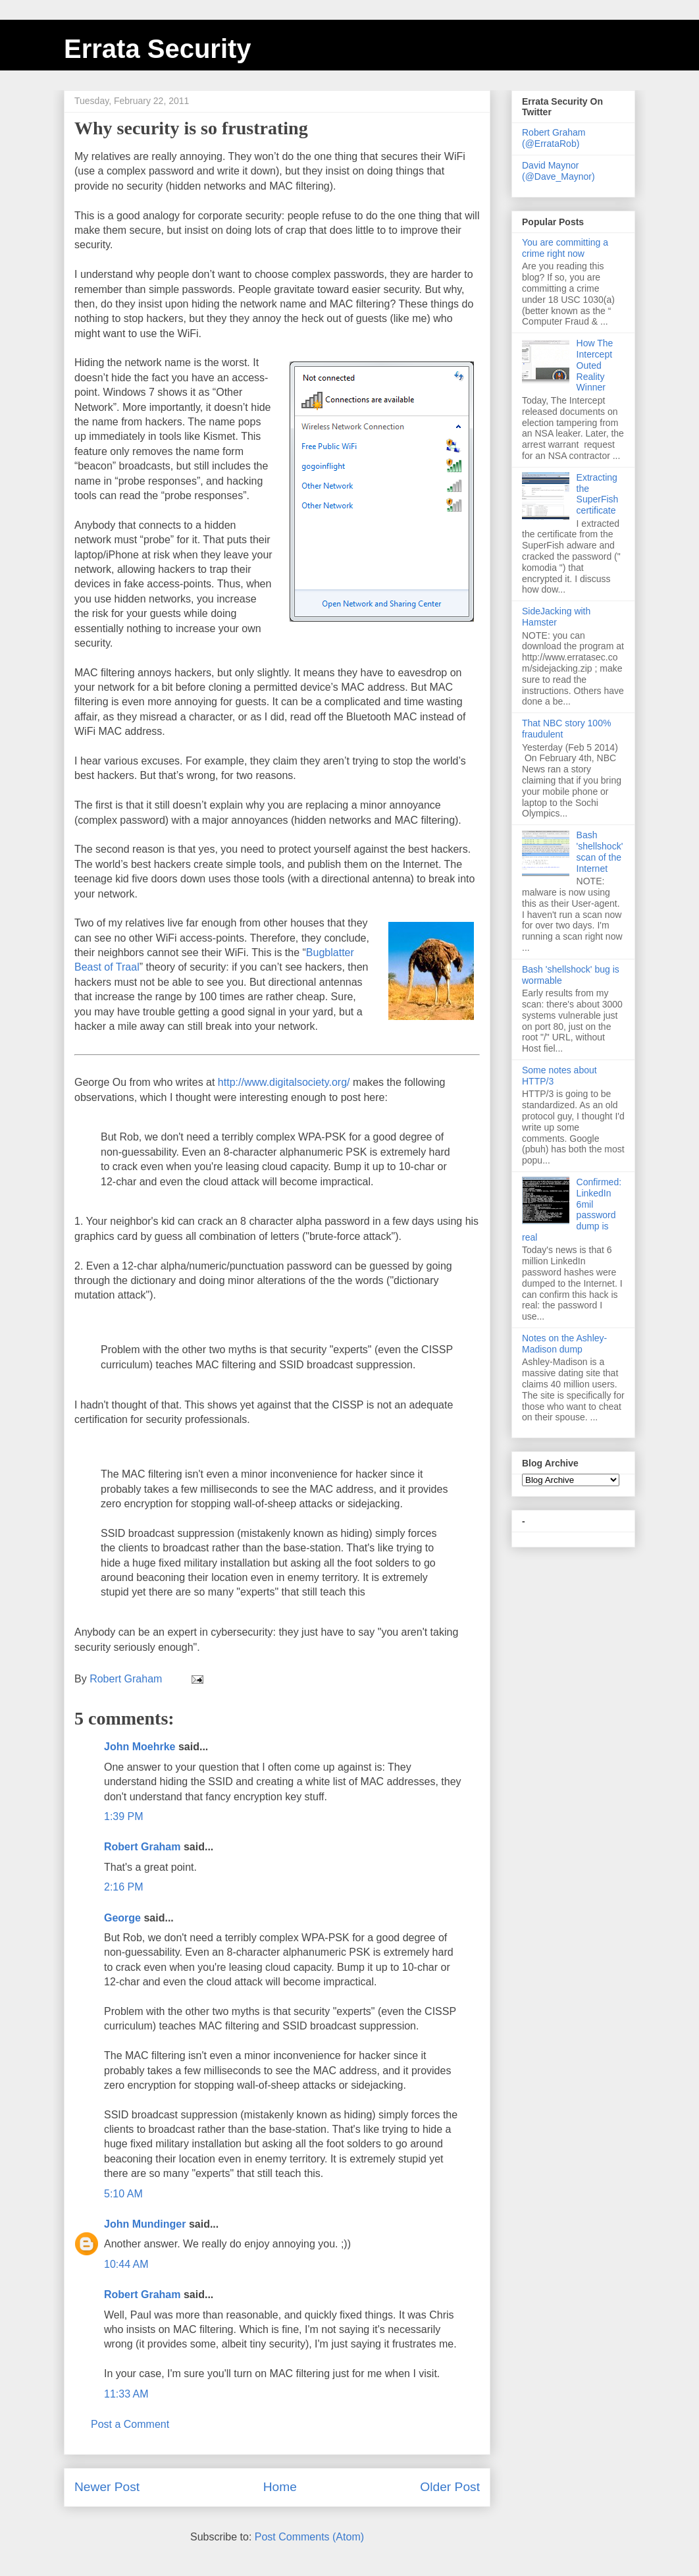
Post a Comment (130, 2424)
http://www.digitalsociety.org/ (284, 1082)
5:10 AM (123, 2193)
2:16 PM (123, 1886)
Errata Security (157, 48)
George (122, 1917)
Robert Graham (142, 1846)
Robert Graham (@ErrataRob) (553, 138)
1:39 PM (123, 1816)
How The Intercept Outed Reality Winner (595, 365)
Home (280, 2487)
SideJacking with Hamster (556, 617)
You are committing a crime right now (565, 248)
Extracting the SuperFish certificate (598, 494)
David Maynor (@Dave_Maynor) (558, 171)
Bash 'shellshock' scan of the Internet (600, 851)
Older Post (450, 2487)
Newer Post (107, 2487)
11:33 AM (126, 2394)
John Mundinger (145, 2224)
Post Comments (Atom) (309, 2536)
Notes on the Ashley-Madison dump (564, 1344)
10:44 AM (126, 2264)
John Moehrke (139, 1746)
